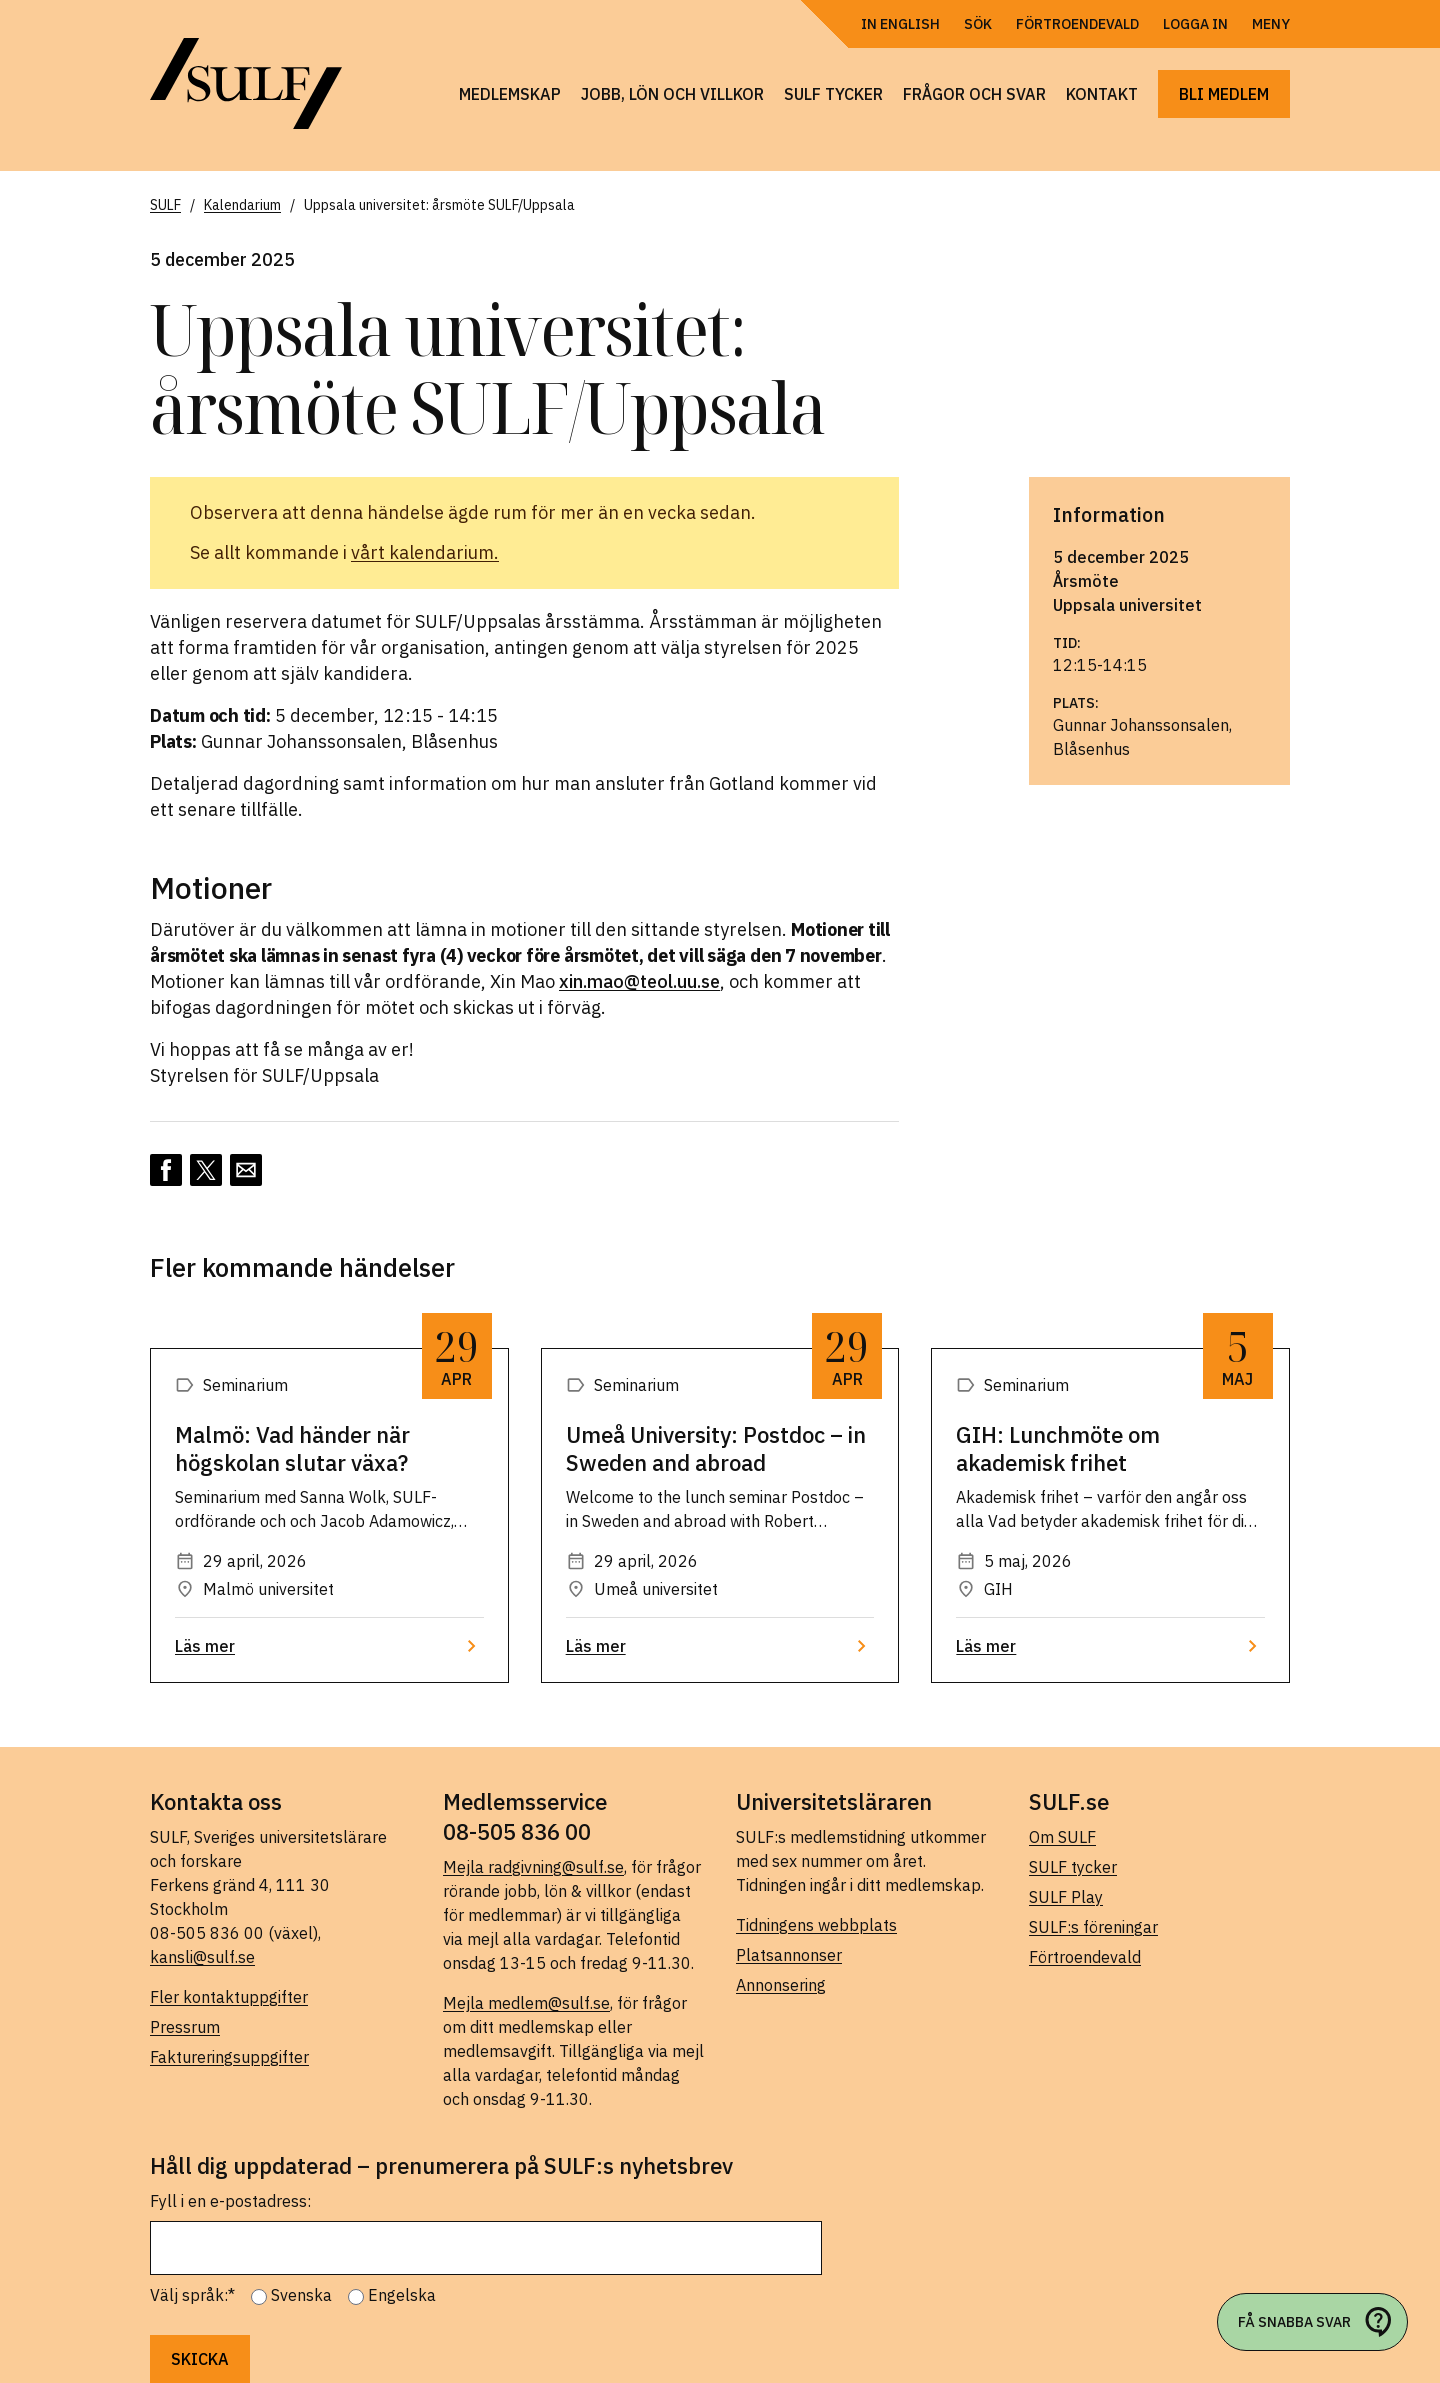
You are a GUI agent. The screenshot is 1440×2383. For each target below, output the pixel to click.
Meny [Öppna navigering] (1271, 24)
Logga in (1195, 24)
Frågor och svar (974, 94)
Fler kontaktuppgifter (229, 1997)
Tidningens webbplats (816, 1925)
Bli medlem (1224, 94)
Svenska (301, 2295)
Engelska (402, 2295)
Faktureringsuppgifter (229, 2057)
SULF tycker (833, 94)
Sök (978, 24)
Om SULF (1062, 1837)
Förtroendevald (1077, 24)
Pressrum (185, 2027)
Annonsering (781, 1985)
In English (900, 24)
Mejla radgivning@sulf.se (533, 1867)
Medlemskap (510, 94)
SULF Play (1066, 1897)
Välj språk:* (192, 2295)
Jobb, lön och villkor (672, 94)
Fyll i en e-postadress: (230, 2201)
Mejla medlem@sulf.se (526, 2003)
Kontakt (1102, 94)
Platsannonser (789, 1955)
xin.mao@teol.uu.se (639, 981)
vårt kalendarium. (425, 552)
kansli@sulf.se (202, 1957)
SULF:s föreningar (1093, 1927)
